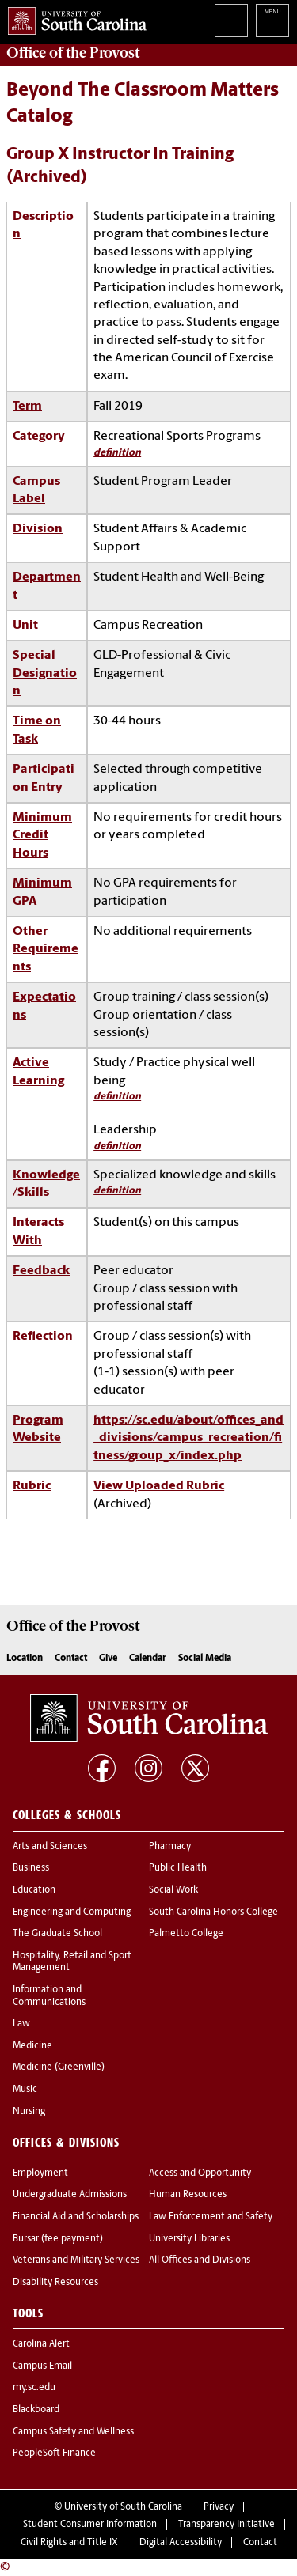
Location (24, 1658)
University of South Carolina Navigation (272, 20)
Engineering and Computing (72, 1912)
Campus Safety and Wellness (73, 2432)
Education (34, 1890)
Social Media (204, 1658)
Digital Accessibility (180, 2543)
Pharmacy (170, 1847)
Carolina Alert (41, 2344)
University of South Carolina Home (73, 18)
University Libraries (189, 2239)
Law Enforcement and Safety (210, 2217)
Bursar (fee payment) (58, 2239)
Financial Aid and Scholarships (76, 2217)
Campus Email (42, 2366)
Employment (40, 2173)
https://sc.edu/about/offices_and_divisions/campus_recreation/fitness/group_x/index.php (188, 1438)
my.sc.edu (34, 2388)
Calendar (147, 1658)
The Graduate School (57, 1934)
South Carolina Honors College (213, 1912)
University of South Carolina (123, 2507)
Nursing (29, 2111)
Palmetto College (186, 1934)
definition (117, 453)
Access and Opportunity (200, 2173)
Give (108, 1658)
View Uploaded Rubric (158, 1486)
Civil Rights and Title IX (69, 2543)
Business (31, 1868)
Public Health (178, 1868)
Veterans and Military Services (76, 2260)
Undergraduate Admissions (70, 2195)
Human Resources (188, 2195)
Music (25, 2089)
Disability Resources (55, 2282)
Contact (71, 1658)
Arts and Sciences (50, 1847)
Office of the (72, 53)
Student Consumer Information (90, 2524)
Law (21, 2024)
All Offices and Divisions (199, 2260)
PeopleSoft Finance (54, 2453)
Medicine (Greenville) (59, 2067)
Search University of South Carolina (231, 20)
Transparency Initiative (226, 2524)
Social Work (173, 1890)
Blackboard (36, 2410)
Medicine (32, 2046)
